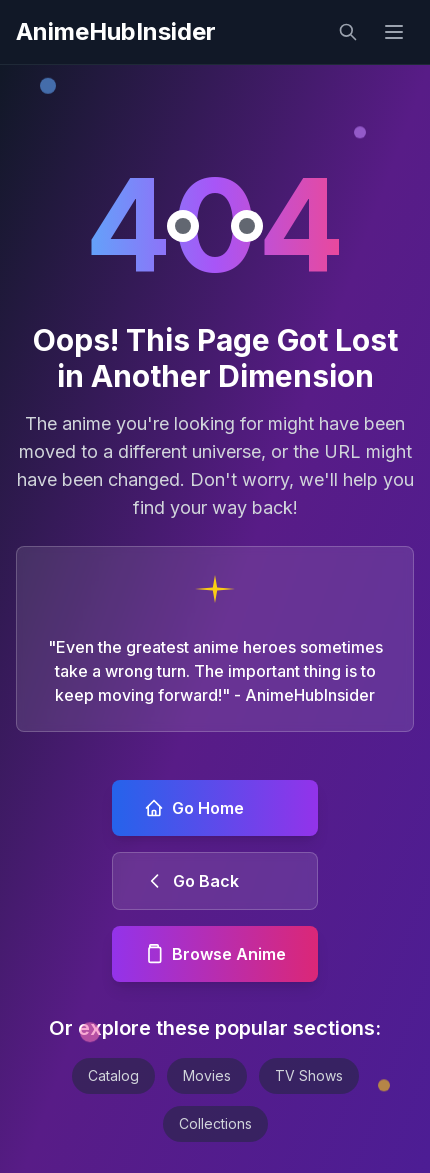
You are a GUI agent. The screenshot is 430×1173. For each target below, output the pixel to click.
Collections (215, 1123)
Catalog (113, 1075)
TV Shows (309, 1075)
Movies (207, 1075)
